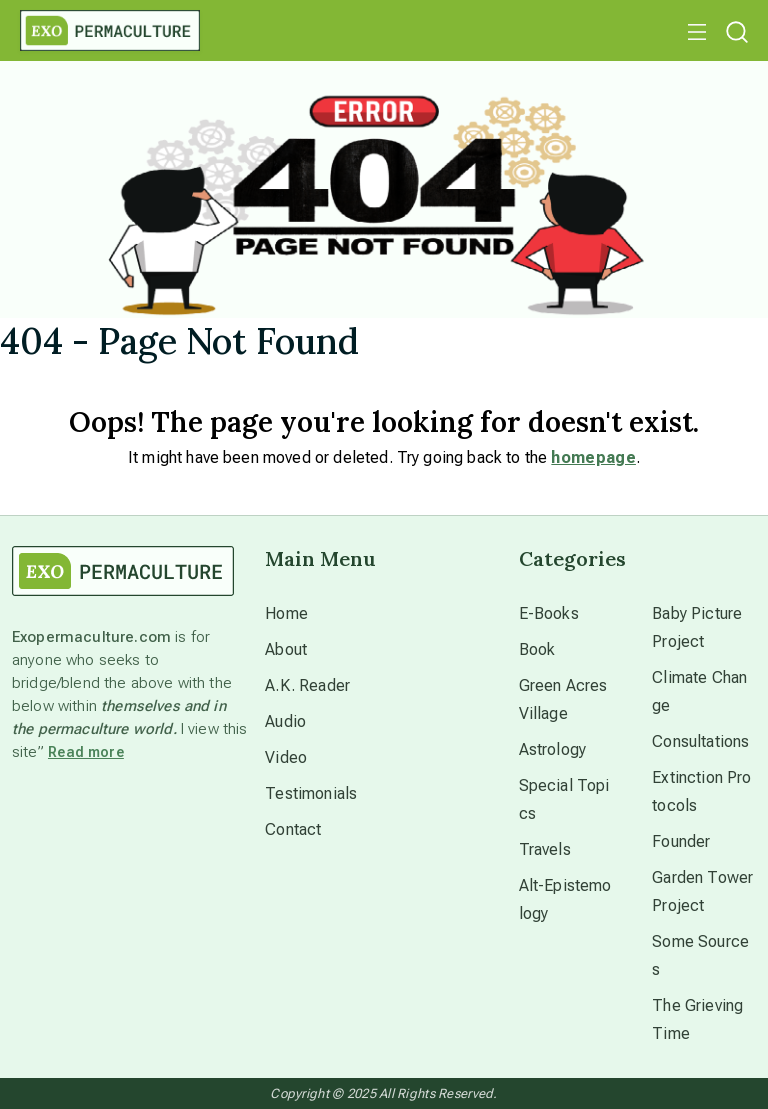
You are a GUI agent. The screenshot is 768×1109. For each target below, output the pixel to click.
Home (286, 613)
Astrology (552, 749)
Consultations (700, 741)
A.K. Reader (307, 685)
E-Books (549, 613)
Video (286, 757)
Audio (285, 721)
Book (537, 649)
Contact (293, 829)
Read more (86, 752)
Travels (545, 849)
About (286, 649)
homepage (593, 457)
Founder (681, 841)
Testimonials (311, 793)
